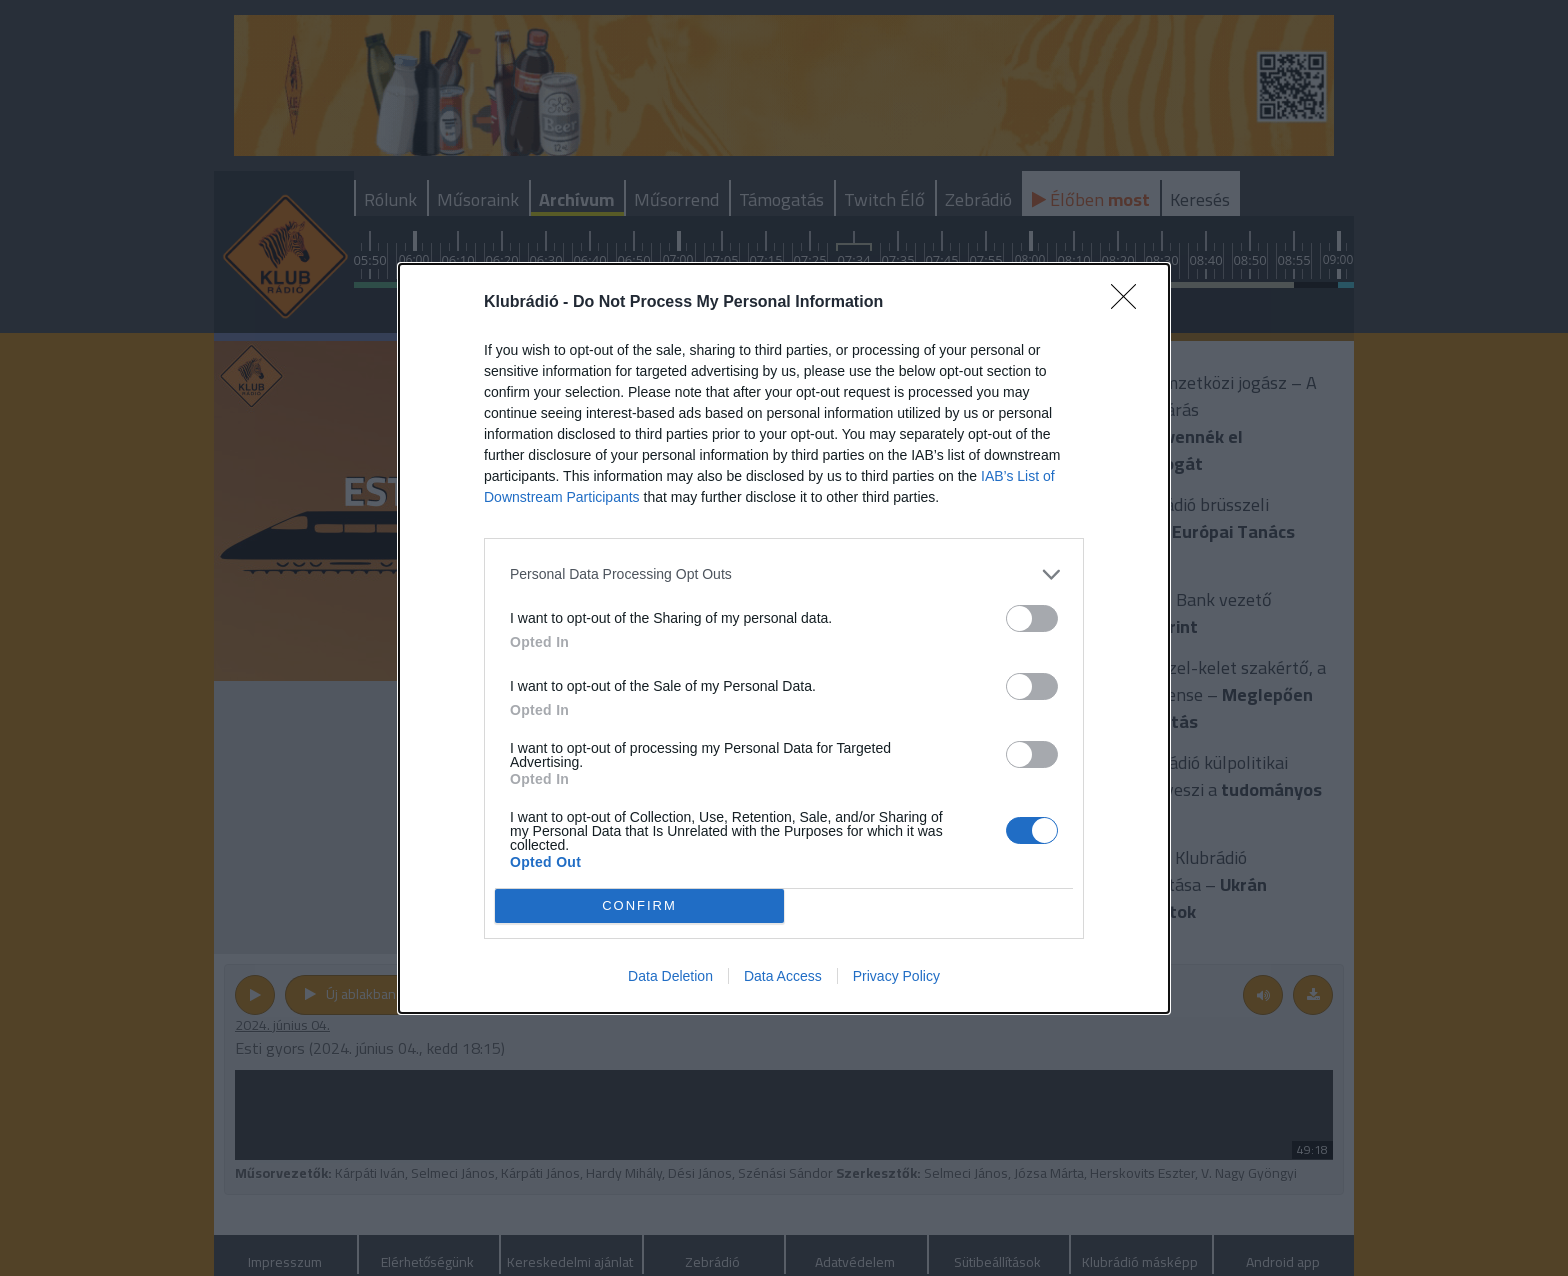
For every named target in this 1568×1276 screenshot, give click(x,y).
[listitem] (784, 574)
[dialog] (784, 638)
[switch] (1032, 618)
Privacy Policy (896, 976)
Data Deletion (670, 976)
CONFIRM (639, 904)
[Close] (1130, 303)
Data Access (783, 976)
